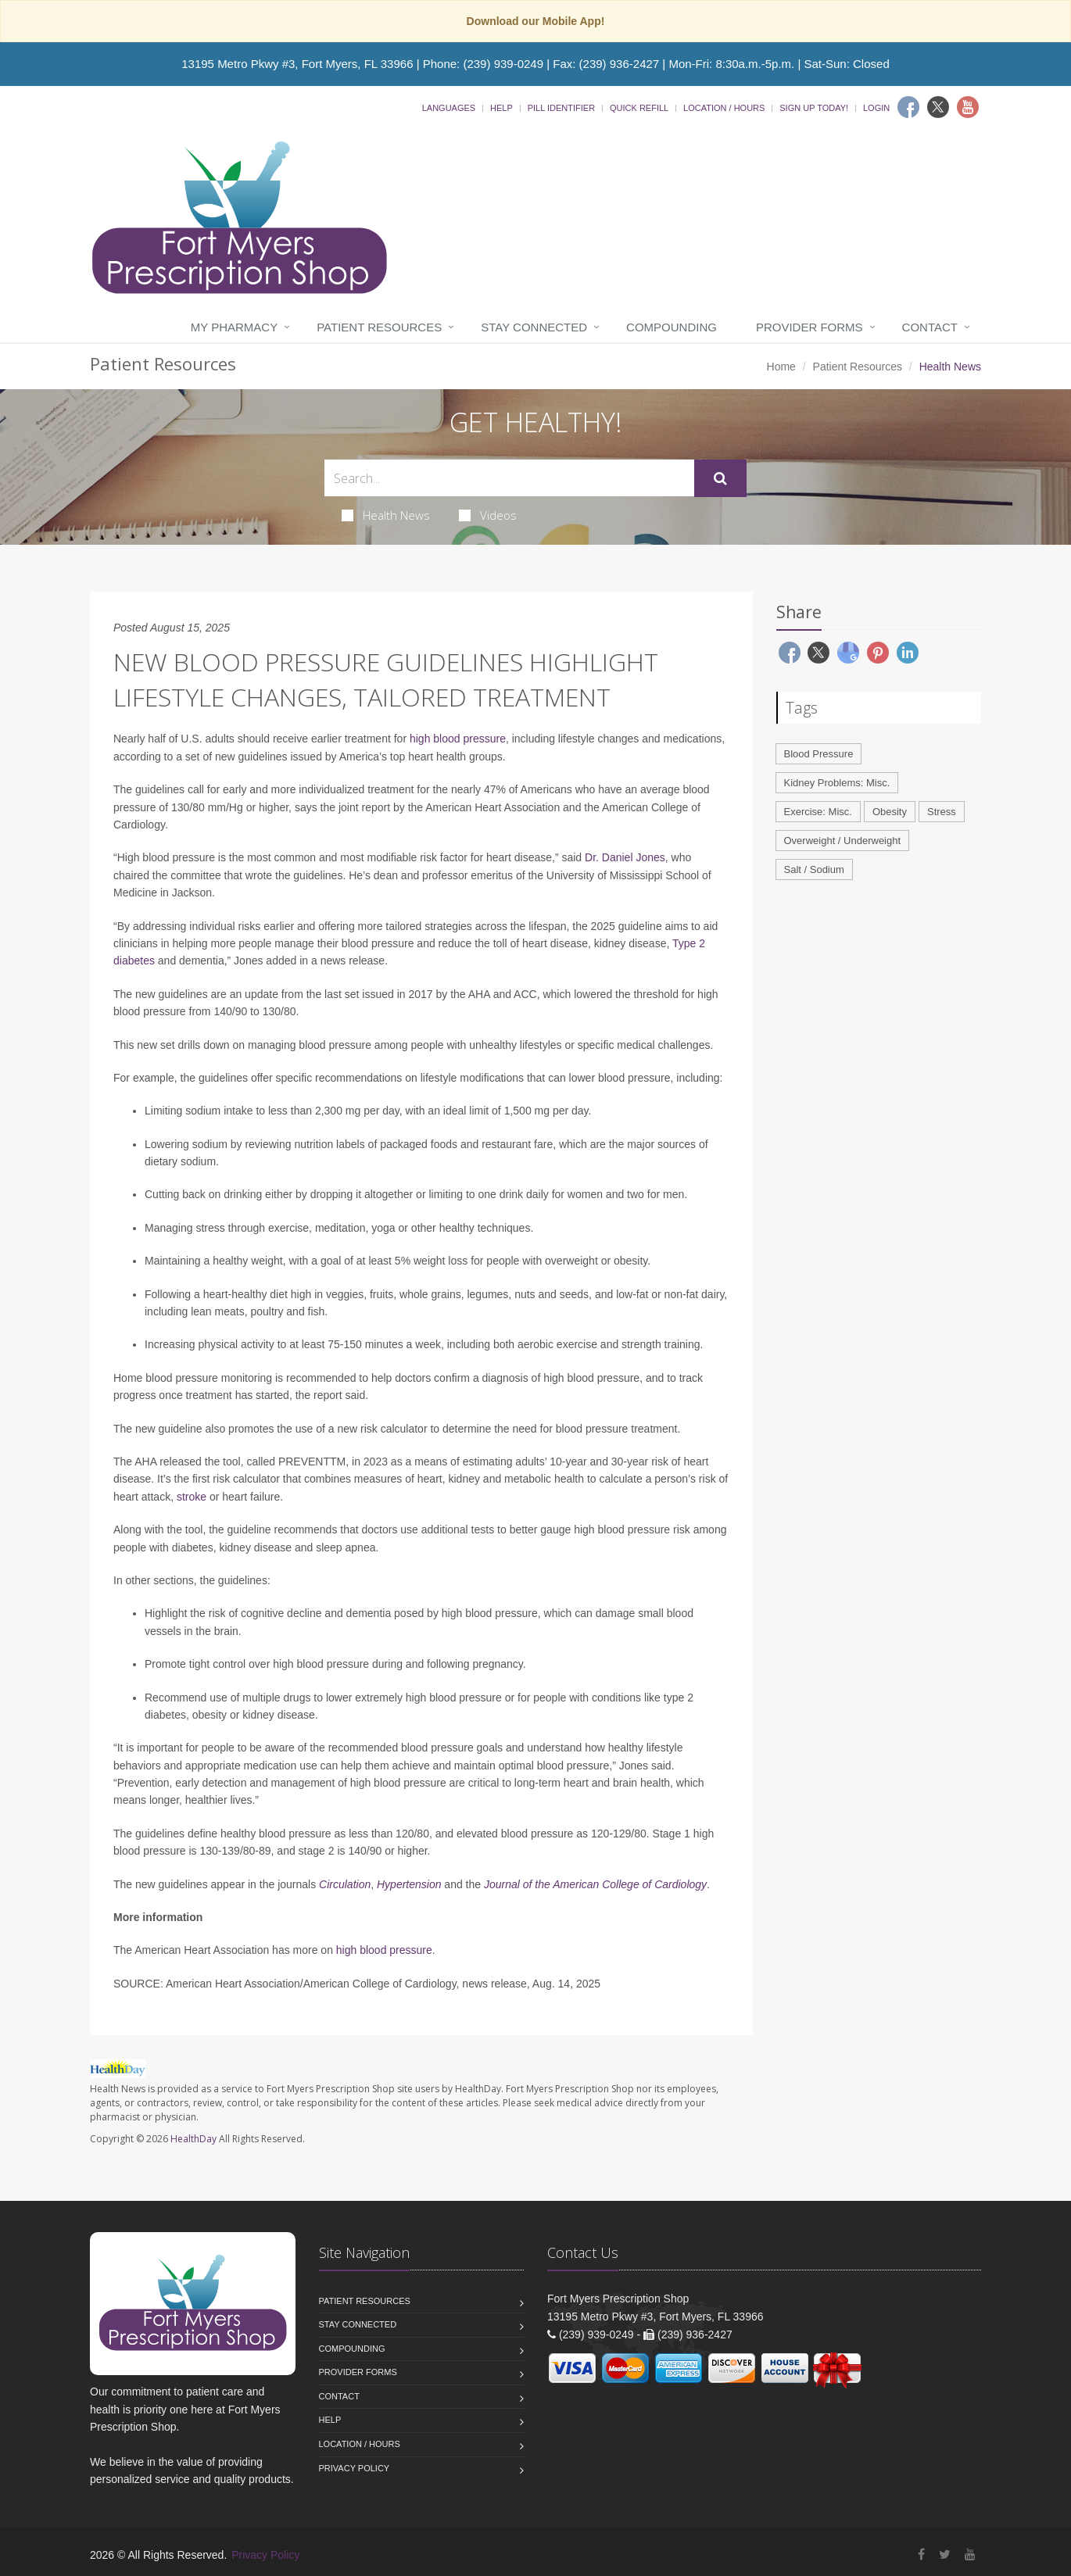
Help (501, 108)
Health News (386, 515)
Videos (488, 515)
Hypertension (409, 1884)
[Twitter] (938, 107)
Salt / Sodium (814, 869)
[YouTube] (970, 2554)
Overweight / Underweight (842, 840)
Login (876, 108)
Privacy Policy (354, 2468)
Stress (941, 812)
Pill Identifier (561, 108)
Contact (930, 327)
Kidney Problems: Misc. (837, 783)
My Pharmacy (234, 327)
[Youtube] (968, 107)
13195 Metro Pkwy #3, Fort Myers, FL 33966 (297, 63)
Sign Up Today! (813, 108)
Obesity (889, 812)
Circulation (345, 1884)
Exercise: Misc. (818, 812)
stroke (191, 1496)
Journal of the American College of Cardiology (595, 1884)
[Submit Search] (720, 478)
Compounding (671, 327)
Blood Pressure (819, 754)
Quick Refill (639, 108)
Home (781, 366)
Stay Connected (534, 327)
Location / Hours (724, 108)
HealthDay (193, 2138)
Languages (448, 108)
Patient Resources (379, 327)
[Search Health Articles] (509, 478)
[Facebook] (908, 107)
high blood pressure (458, 738)
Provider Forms (809, 327)
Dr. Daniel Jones (625, 857)
